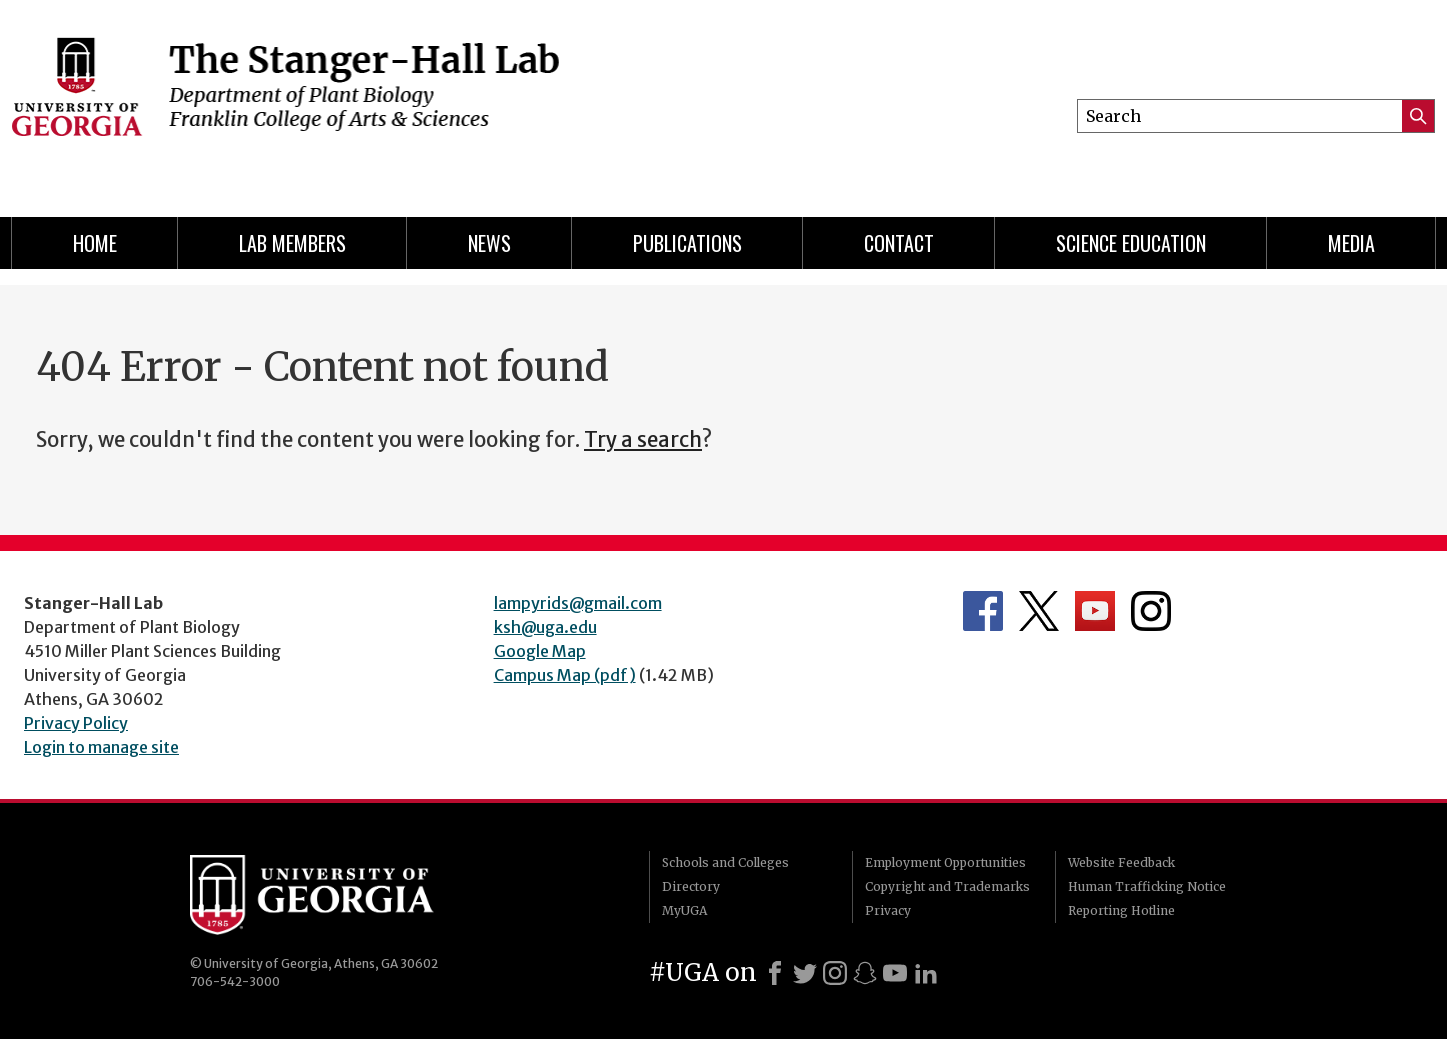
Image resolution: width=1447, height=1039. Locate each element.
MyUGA (684, 910)
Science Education (1131, 243)
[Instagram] (835, 973)
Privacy (888, 910)
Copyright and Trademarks (947, 886)
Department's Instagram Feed (1151, 611)
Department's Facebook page (983, 611)
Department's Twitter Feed (1039, 611)
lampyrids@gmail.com (578, 603)
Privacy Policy (76, 723)
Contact (899, 243)
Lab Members (292, 243)
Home (95, 243)
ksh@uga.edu (545, 627)
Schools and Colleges (725, 862)
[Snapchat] (865, 973)
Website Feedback (1121, 862)
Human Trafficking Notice (1147, 886)
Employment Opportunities (945, 862)
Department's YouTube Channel (1095, 611)
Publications (687, 243)
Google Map (540, 651)
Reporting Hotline (1121, 910)
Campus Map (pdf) (565, 675)
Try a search (643, 440)
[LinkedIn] (926, 973)
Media (1351, 243)
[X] (805, 973)
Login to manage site (101, 747)
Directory (691, 886)
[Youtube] (895, 973)
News (489, 243)
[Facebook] (775, 973)
